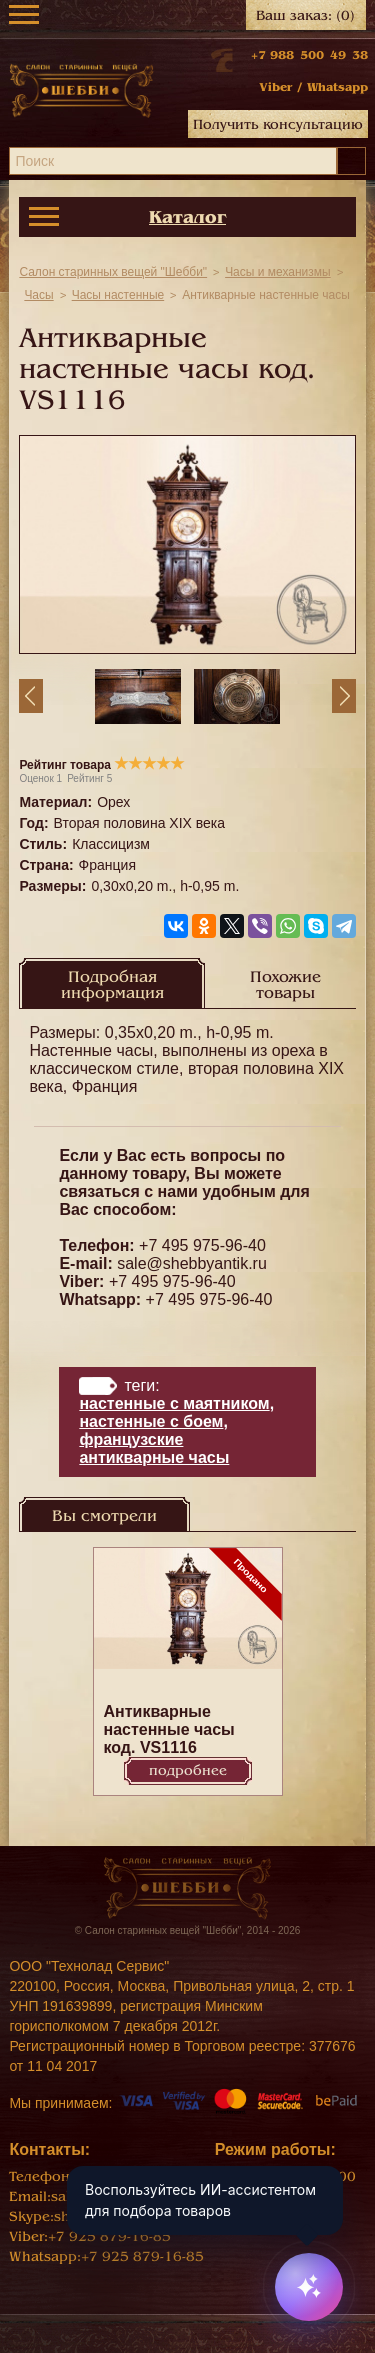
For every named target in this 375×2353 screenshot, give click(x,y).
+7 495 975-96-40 (202, 1245)
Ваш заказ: (305, 15)
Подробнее (188, 1770)
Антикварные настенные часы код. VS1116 (169, 1729)
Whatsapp (337, 87)
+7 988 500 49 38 (309, 55)
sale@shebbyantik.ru (192, 1263)
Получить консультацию (278, 124)
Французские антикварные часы (154, 1448)
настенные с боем (151, 1421)
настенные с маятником (174, 1403)
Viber (275, 87)
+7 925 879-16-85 (109, 2236)
